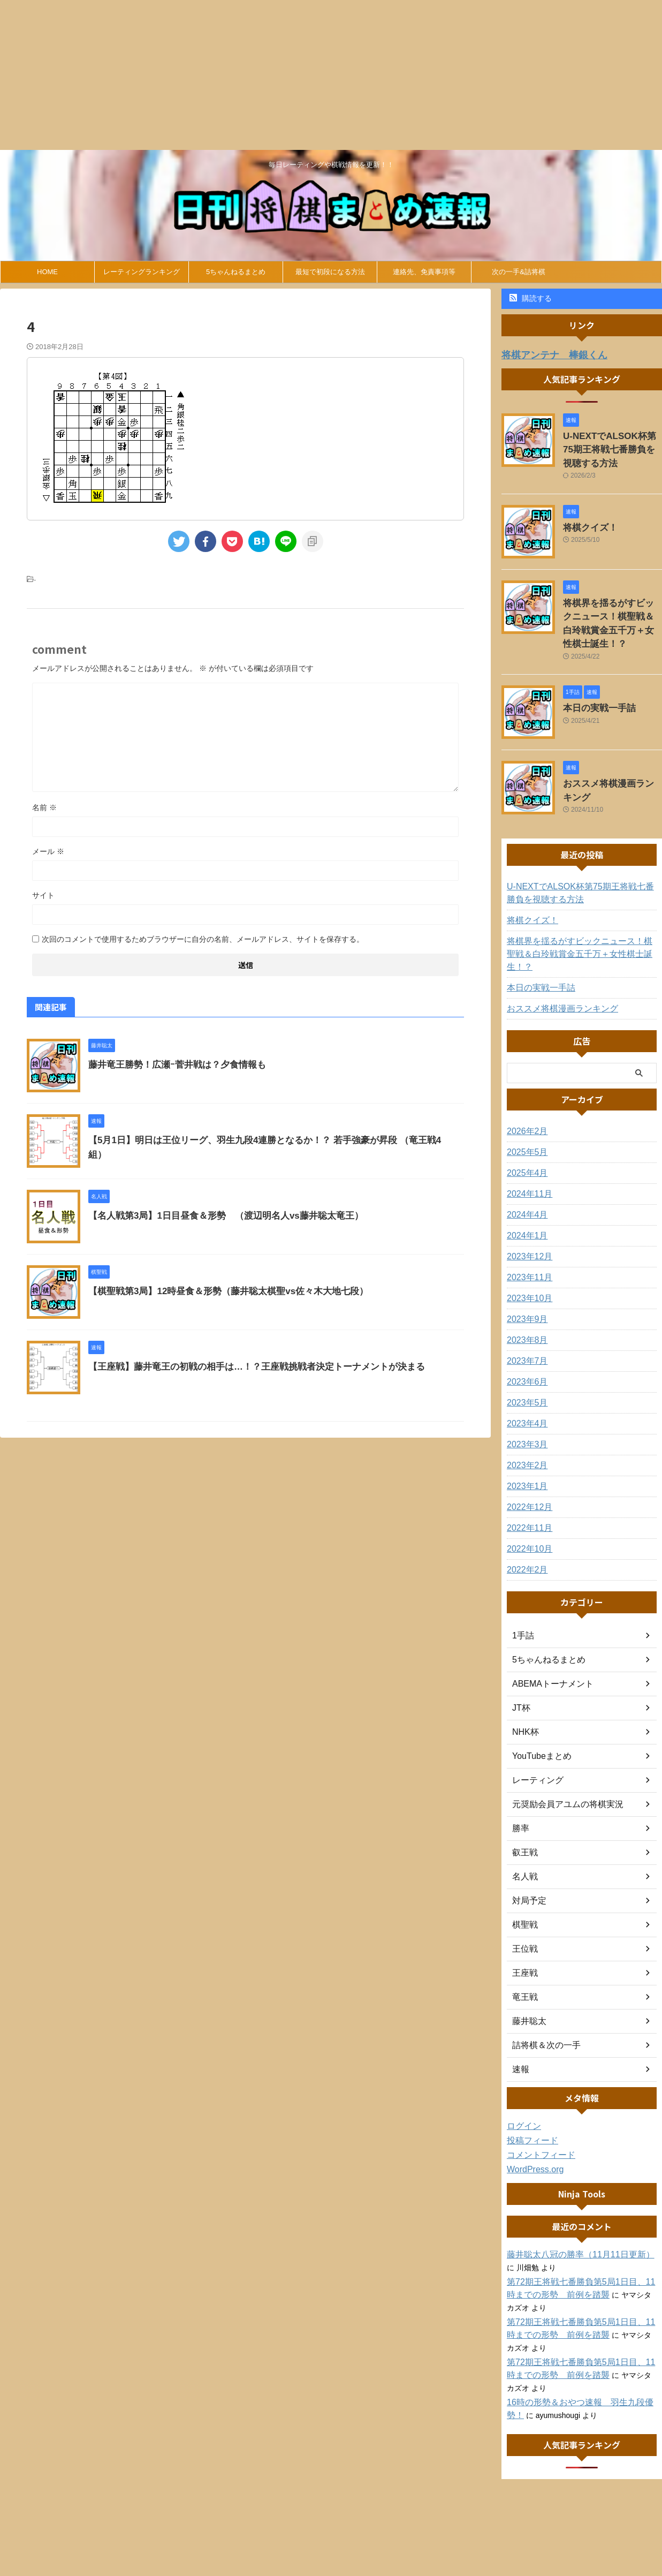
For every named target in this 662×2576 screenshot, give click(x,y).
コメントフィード (537, 2115)
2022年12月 (527, 1467)
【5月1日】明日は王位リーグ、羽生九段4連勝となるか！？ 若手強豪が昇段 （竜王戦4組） (262, 1140)
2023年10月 (527, 1258)
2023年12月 (527, 1216)
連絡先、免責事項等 (424, 272)
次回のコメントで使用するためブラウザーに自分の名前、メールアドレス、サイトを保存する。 (203, 939)
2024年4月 (525, 1174)
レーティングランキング (141, 272)
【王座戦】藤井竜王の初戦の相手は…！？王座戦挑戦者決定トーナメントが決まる (246, 1366)
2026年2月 (525, 1091)
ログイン (522, 2086)
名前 (44, 807)
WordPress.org (532, 2129)
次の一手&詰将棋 (518, 272)
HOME (47, 272)
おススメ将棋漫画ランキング (611, 758)
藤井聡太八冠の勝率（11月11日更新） (571, 2214)
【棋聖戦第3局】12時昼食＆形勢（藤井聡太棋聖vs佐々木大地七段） (220, 1291)
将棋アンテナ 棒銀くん (545, 354)
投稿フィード (529, 2100)
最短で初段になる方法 (330, 272)
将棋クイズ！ (585, 520)
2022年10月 (527, 1509)
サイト (43, 895)
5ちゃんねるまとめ (235, 272)
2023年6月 (525, 1342)
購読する (530, 298)
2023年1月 (525, 1446)
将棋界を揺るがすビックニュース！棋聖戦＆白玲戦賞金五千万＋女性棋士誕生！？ (611, 608)
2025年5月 (525, 1112)
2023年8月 (525, 1300)
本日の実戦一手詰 (593, 682)
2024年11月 (527, 1154)
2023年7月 (525, 1321)
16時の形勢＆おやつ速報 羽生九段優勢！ (578, 2362)
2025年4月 (525, 1133)
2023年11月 (527, 1237)
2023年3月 (525, 1404)
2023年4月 (525, 1383)
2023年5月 (525, 1362)
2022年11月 (527, 1488)
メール (48, 851)
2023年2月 (525, 1425)
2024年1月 (525, 1195)
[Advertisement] (321, 75)
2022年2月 (525, 1529)
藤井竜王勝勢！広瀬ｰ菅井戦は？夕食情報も (171, 1064)
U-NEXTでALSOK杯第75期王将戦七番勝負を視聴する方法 (611, 445)
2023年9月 (525, 1279)
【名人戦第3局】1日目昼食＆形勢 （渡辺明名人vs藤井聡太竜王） (217, 1215)
